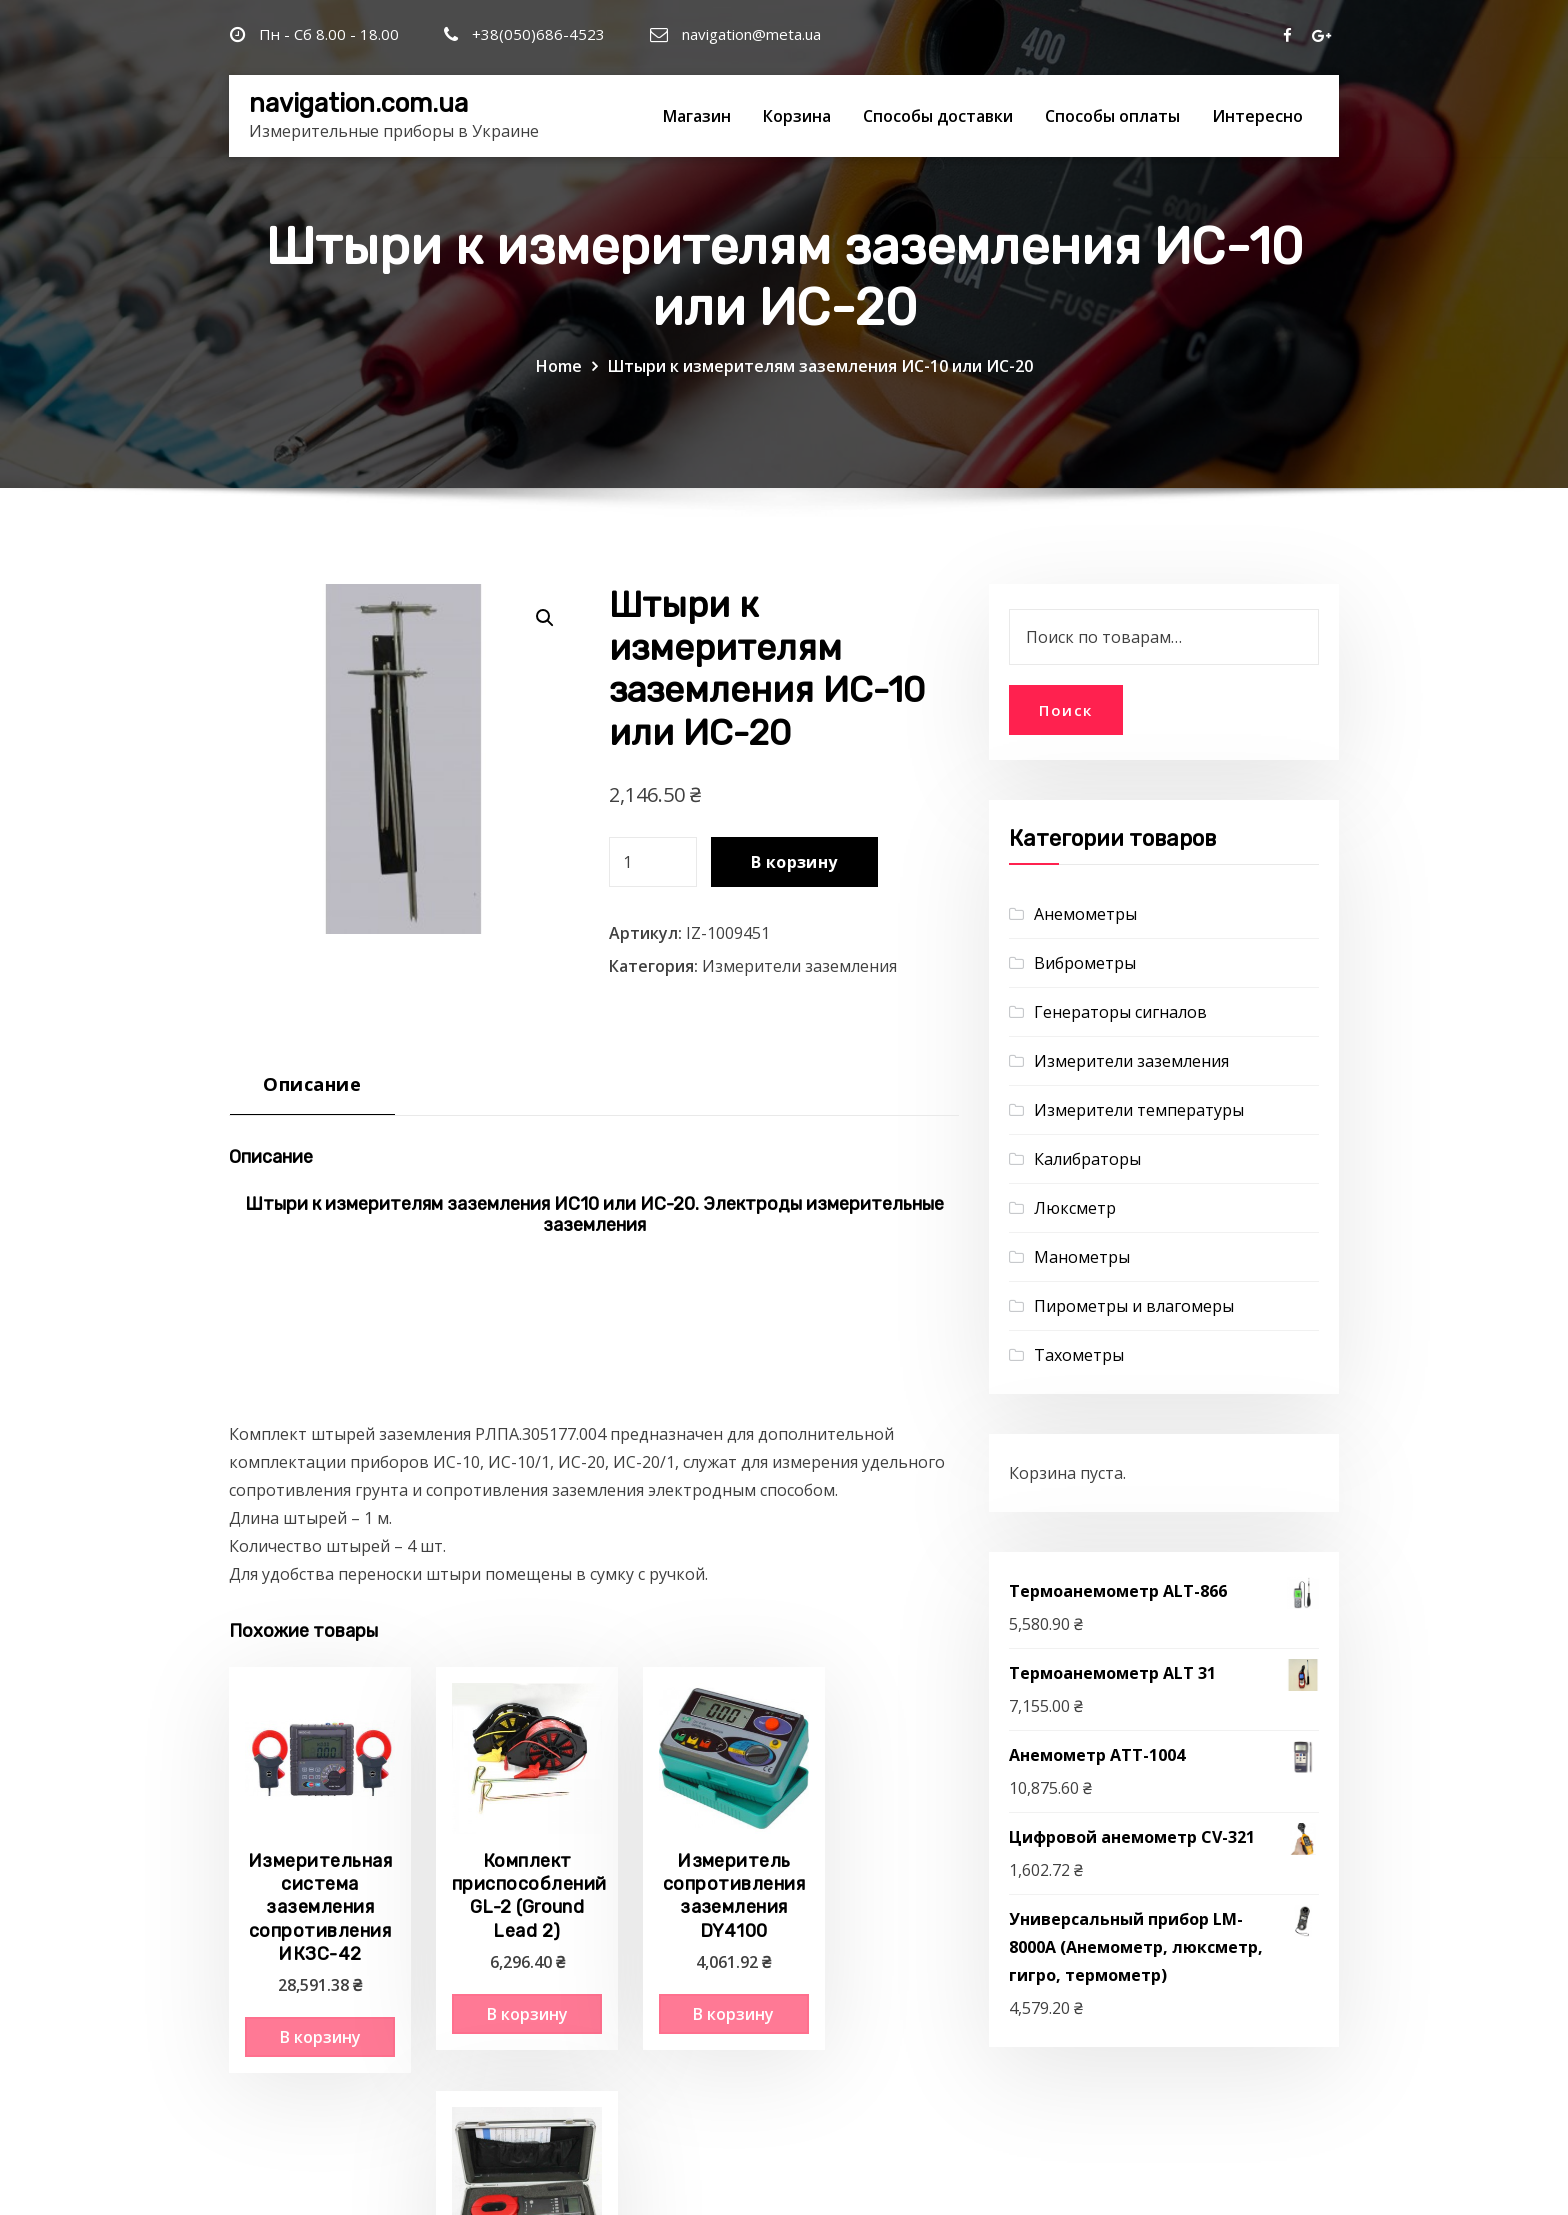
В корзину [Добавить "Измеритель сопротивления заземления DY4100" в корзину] (686, 1993)
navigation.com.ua (358, 103)
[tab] (312, 1091)
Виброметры (1085, 963)
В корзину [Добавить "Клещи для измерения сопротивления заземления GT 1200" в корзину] (875, 2016)
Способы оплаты (1112, 116)
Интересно (1257, 116)
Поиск (1066, 710)
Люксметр (1075, 1208)
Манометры (1082, 1257)
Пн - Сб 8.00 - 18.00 (329, 34)
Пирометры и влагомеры (1134, 1306)
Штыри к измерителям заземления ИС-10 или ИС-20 (820, 366)
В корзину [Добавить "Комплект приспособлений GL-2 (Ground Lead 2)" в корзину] (498, 1993)
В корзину (794, 862)
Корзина (797, 116)
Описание (312, 1083)
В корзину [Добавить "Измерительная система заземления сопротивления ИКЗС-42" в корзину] (309, 2016)
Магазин (697, 116)
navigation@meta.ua (751, 34)
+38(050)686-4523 (538, 34)
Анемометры (1085, 914)
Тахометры (1079, 1355)
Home (559, 366)
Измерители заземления (799, 966)
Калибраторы (1087, 1159)
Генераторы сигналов (1120, 1012)
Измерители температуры (1139, 1110)
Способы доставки (938, 116)
